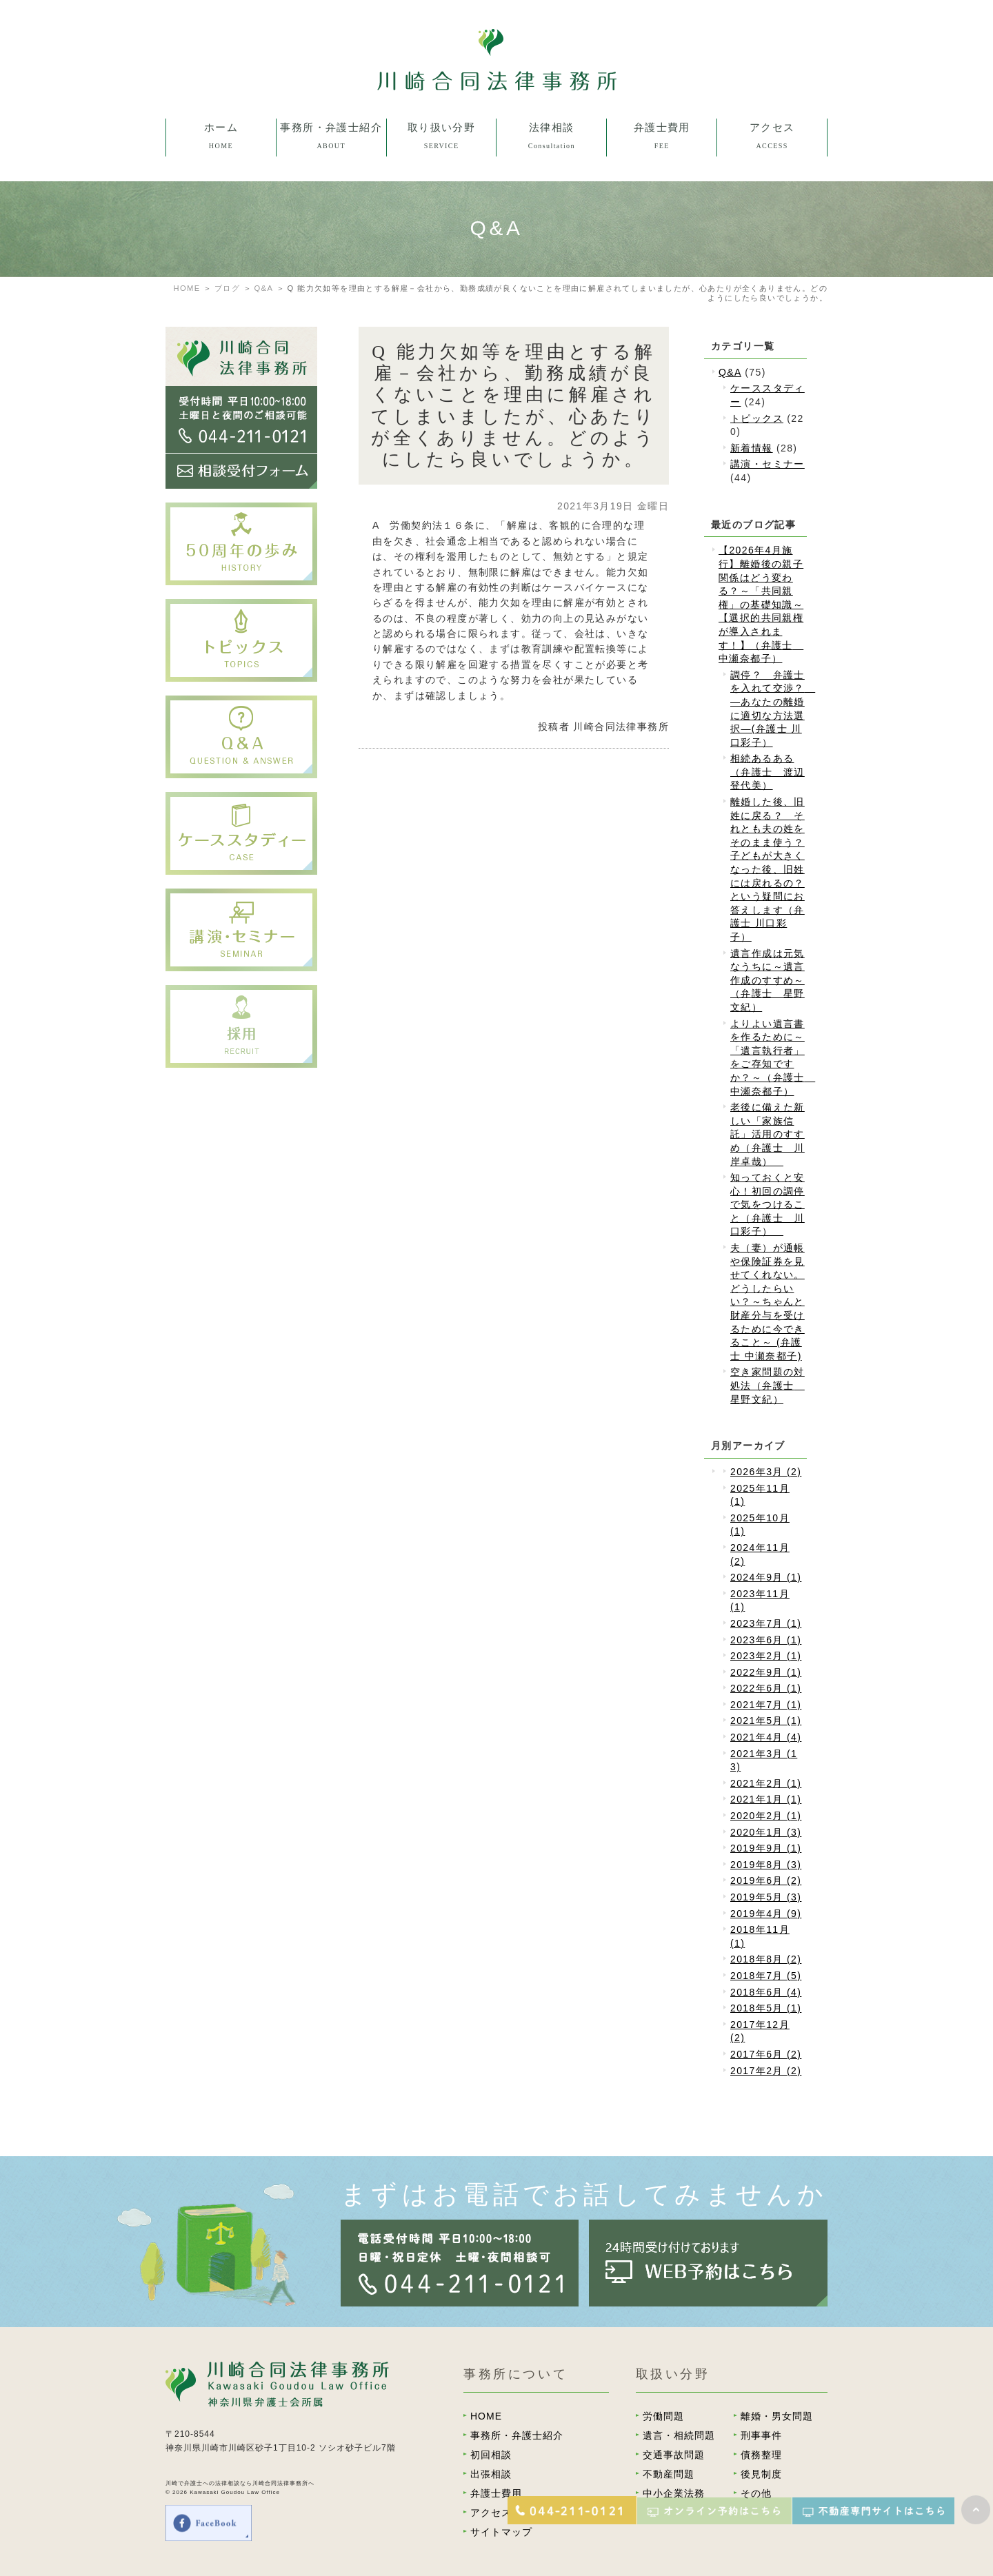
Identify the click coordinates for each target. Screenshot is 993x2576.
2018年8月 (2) (765, 1959)
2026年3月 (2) (765, 1471)
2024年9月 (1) (765, 1577)
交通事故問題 (674, 2454)
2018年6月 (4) (765, 1992)
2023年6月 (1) (765, 1639)
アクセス (491, 2512)
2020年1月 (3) (765, 1832)
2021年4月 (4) (765, 1737)
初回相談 (491, 2454)
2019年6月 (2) (765, 1880)
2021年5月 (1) (765, 1720)
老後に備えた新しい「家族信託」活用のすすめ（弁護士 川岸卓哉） (767, 1134)
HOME (187, 288)
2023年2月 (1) (765, 1655)
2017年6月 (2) (765, 2054)
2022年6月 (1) (765, 1688)
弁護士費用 (496, 2493)
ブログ (227, 288)
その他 (756, 2493)
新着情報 (751, 448)
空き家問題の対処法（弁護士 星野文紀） (767, 1385)
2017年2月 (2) (765, 2070)
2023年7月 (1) (765, 1623)
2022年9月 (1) (765, 1672)
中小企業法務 (674, 2493)
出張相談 (491, 2473)
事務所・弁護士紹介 (516, 2435)
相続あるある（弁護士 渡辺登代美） (767, 772)
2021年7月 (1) (765, 1704)
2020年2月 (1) (765, 1815)
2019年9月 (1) (765, 1848)
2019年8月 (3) (765, 1864)
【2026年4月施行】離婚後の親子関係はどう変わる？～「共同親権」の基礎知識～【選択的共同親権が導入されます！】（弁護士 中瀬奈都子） (761, 604)
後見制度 (761, 2473)
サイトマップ (501, 2531)
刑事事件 (761, 2435)
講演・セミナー (767, 463)
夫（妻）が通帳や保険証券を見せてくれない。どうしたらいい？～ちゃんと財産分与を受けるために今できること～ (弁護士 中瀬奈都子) (767, 1301)
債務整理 (761, 2454)
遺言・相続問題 (679, 2435)
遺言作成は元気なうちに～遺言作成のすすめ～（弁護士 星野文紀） (767, 980)
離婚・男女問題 (777, 2416)
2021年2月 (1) (765, 1783)
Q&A (263, 288)
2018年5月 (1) (765, 2008)
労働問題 (663, 2416)
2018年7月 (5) (765, 1975)
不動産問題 (668, 2473)
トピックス (756, 418)
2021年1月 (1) (765, 1799)
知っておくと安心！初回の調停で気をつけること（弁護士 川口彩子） (767, 1204)
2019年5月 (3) (765, 1897)
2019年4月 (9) (765, 1913)
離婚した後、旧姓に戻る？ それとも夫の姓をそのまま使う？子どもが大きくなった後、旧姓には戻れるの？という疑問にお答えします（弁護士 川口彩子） (767, 869)
